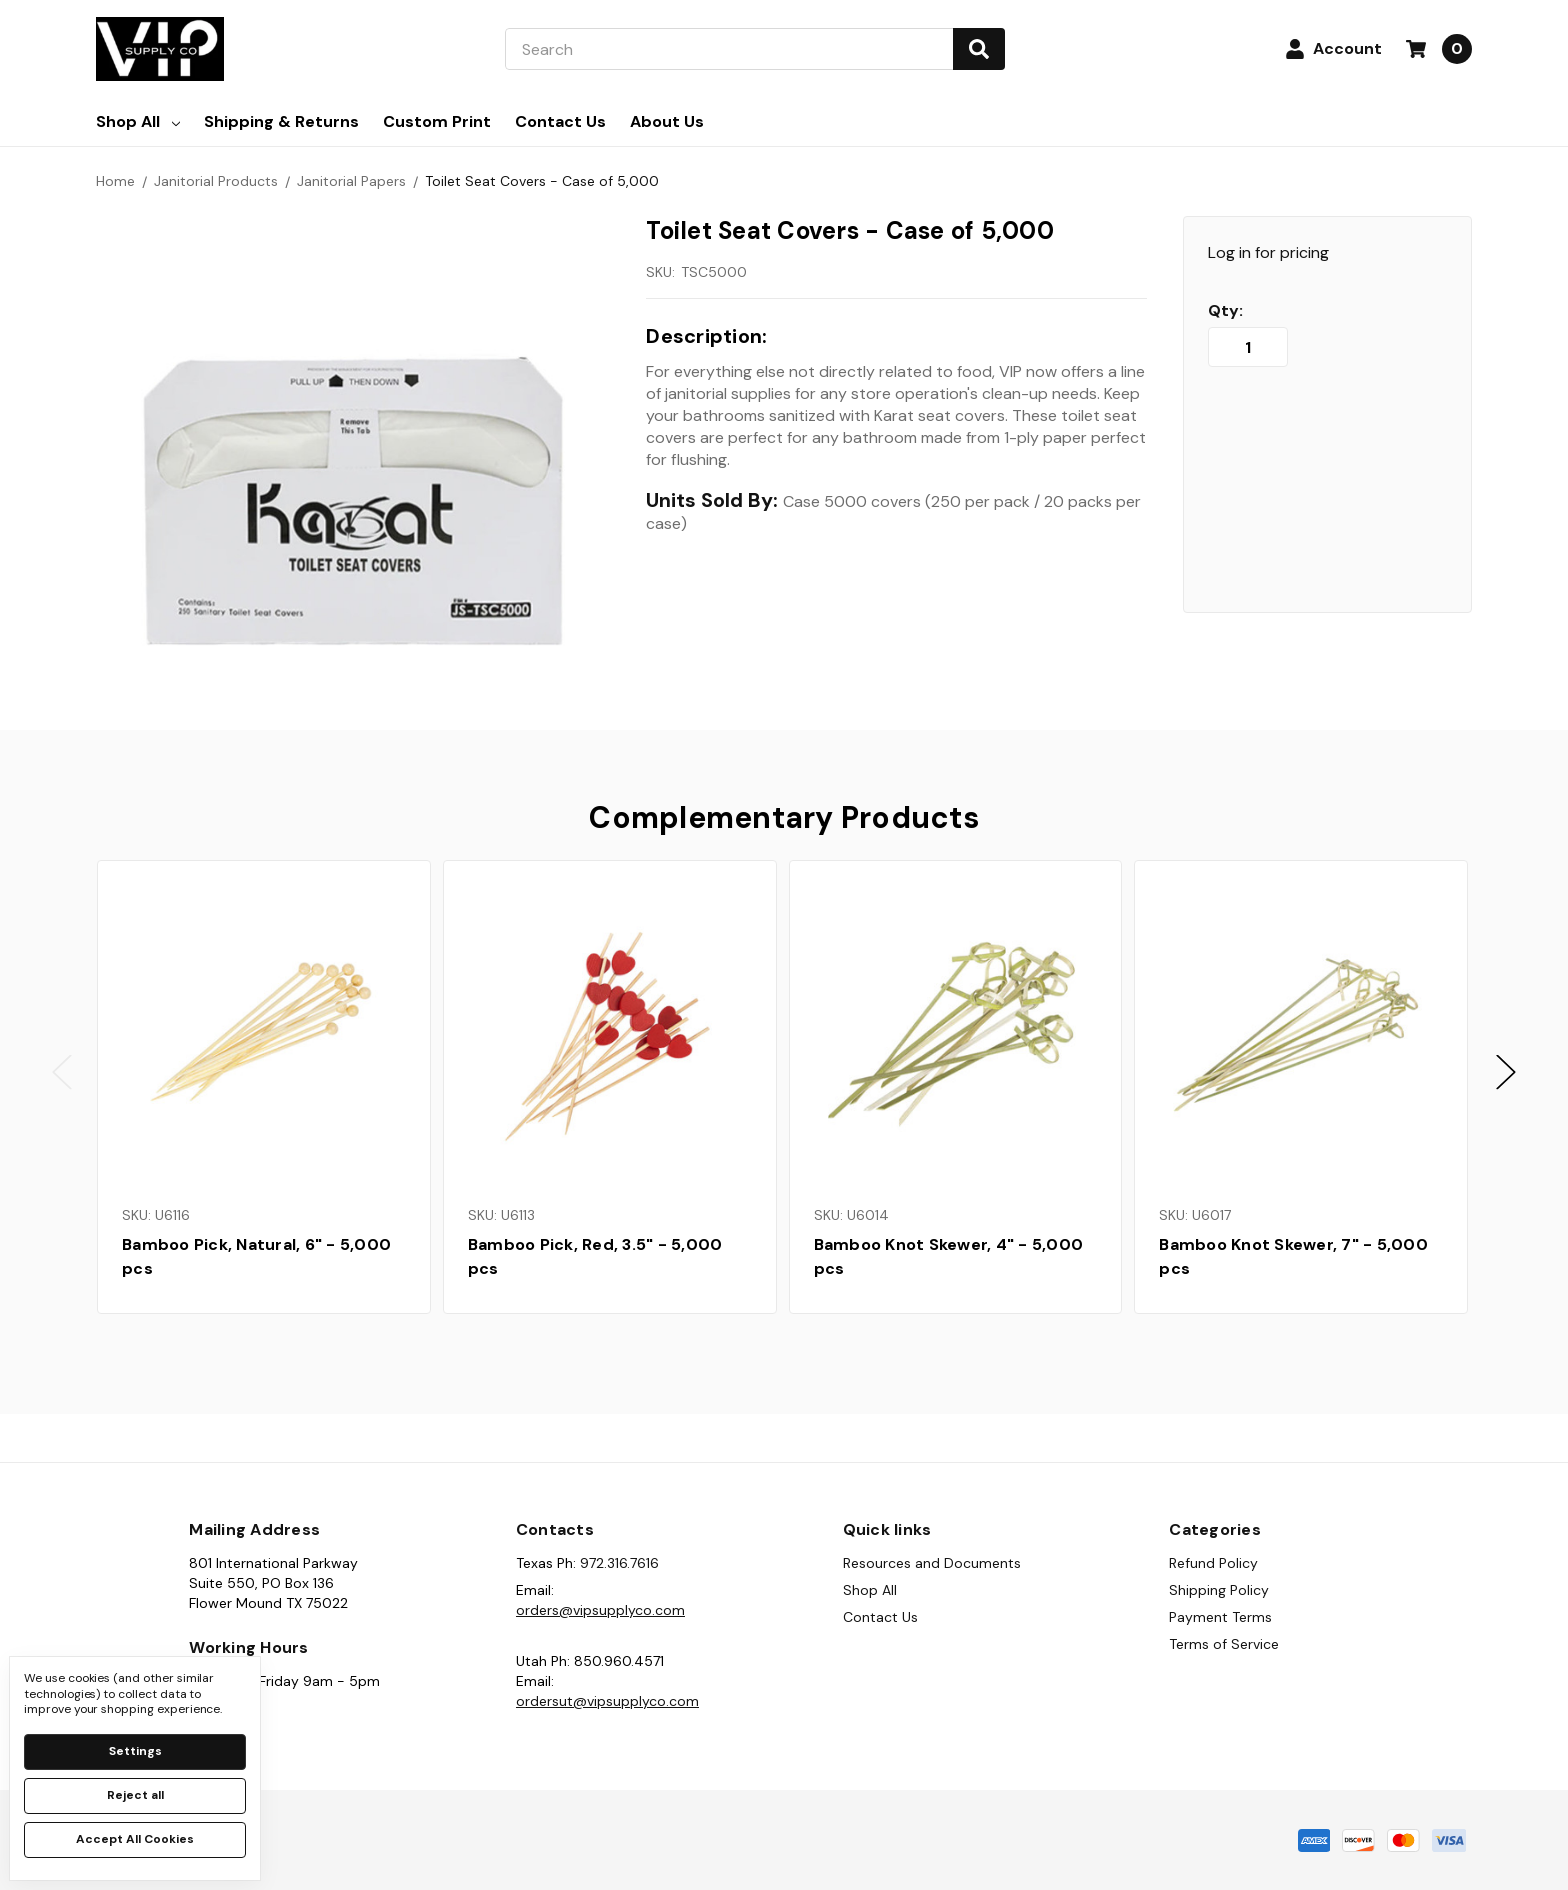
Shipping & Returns (281, 121)
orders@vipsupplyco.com (600, 1610)
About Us (667, 121)
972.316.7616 (619, 1563)
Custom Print (437, 121)
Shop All (138, 121)
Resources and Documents (932, 1563)
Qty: (1225, 311)
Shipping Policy (1219, 1590)
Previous (62, 1072)
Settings (135, 1751)
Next (1506, 1072)
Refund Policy (1213, 1563)
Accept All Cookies (135, 1839)
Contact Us (560, 121)
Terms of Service (1224, 1644)
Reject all (135, 1795)
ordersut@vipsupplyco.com (607, 1701)
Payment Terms (1220, 1617)
